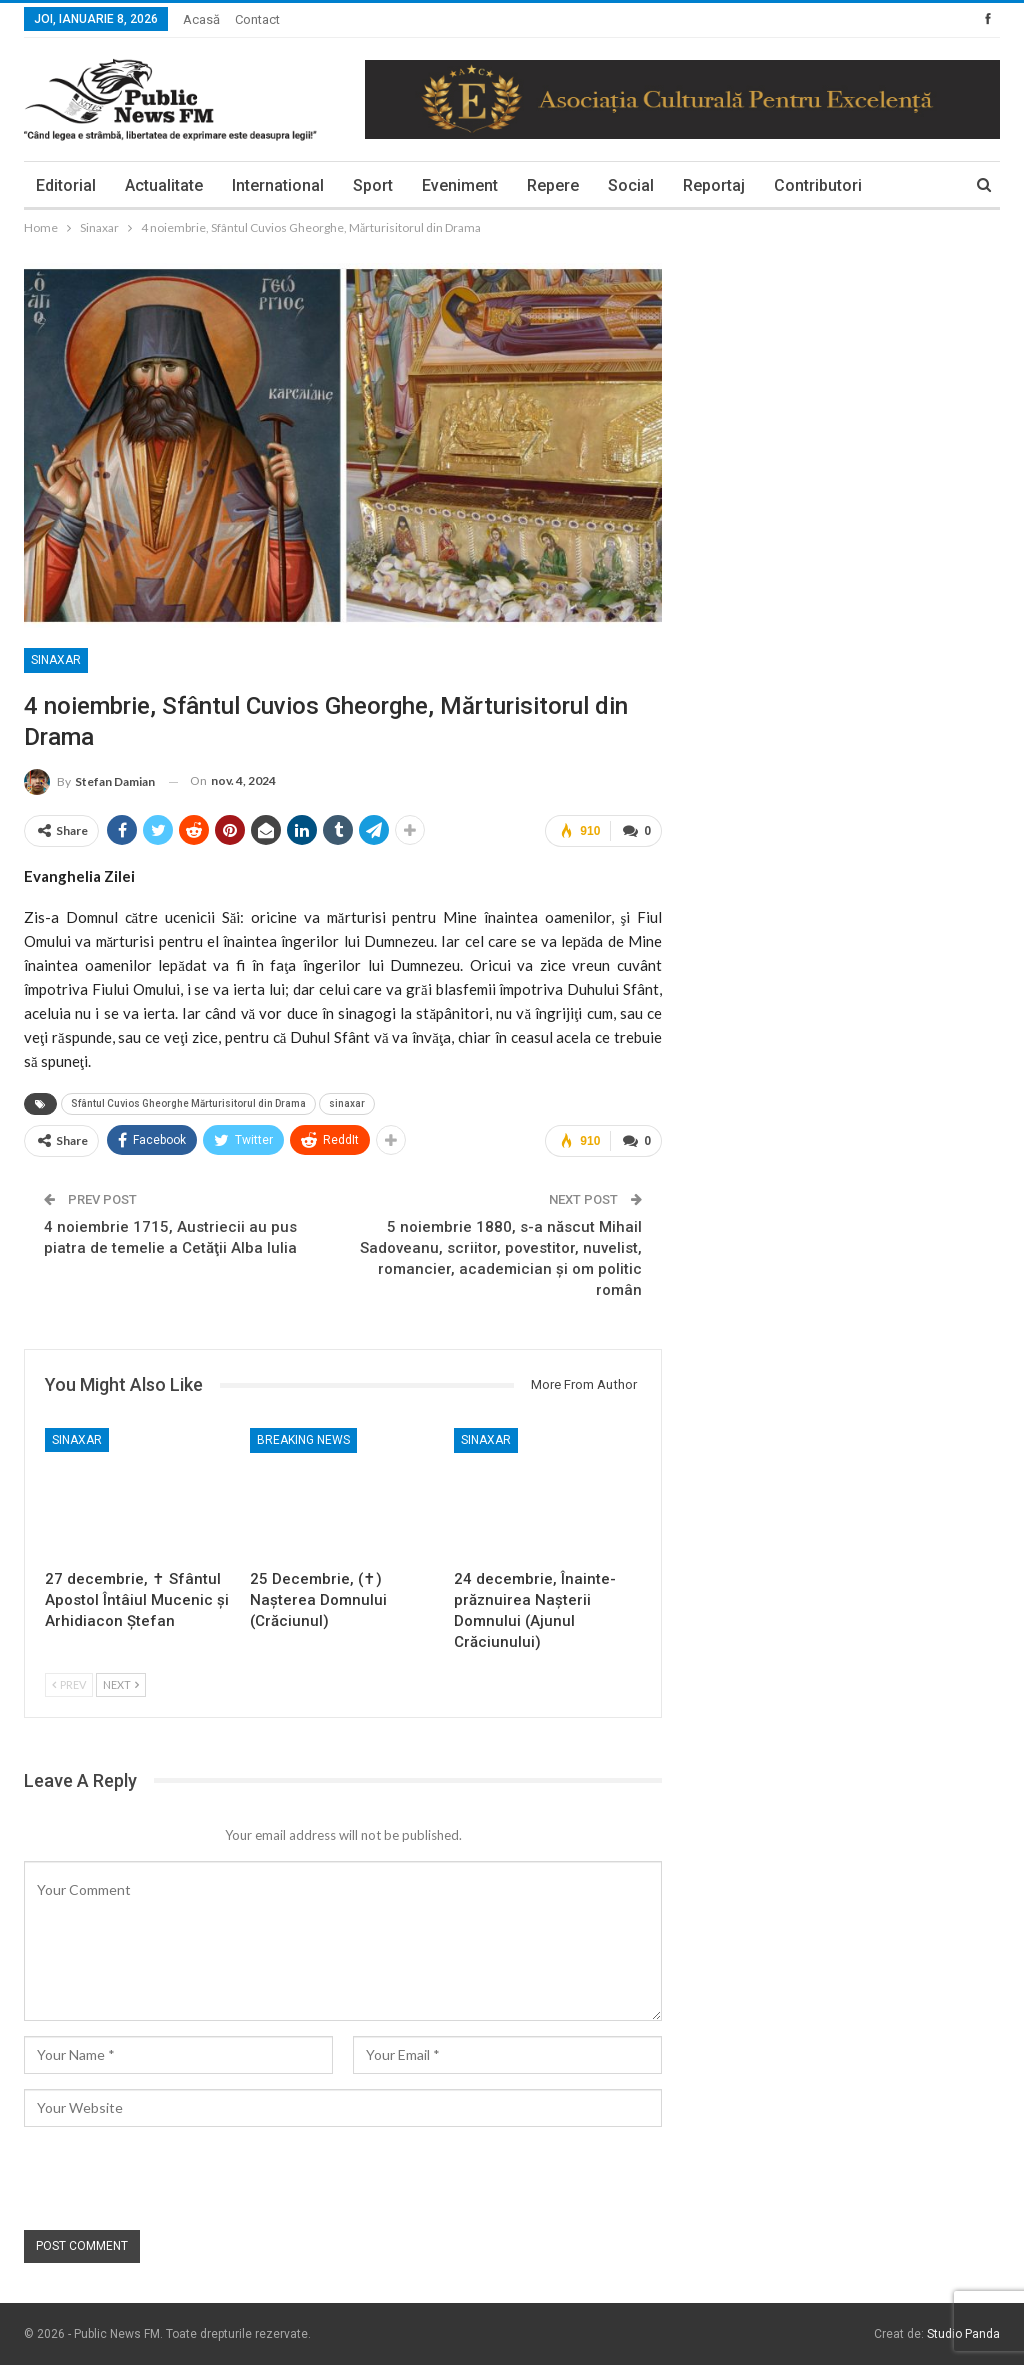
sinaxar (347, 1103)
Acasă (201, 19)
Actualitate (164, 185)
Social (631, 185)
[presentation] (176, 2181)
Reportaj (714, 185)
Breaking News (303, 1440)
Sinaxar (56, 660)
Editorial (66, 185)
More (793, 185)
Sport (373, 185)
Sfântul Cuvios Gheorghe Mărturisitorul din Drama (188, 1103)
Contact (257, 19)
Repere (553, 185)
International (278, 185)
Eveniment (460, 185)
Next (121, 1684)
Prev (69, 1684)
